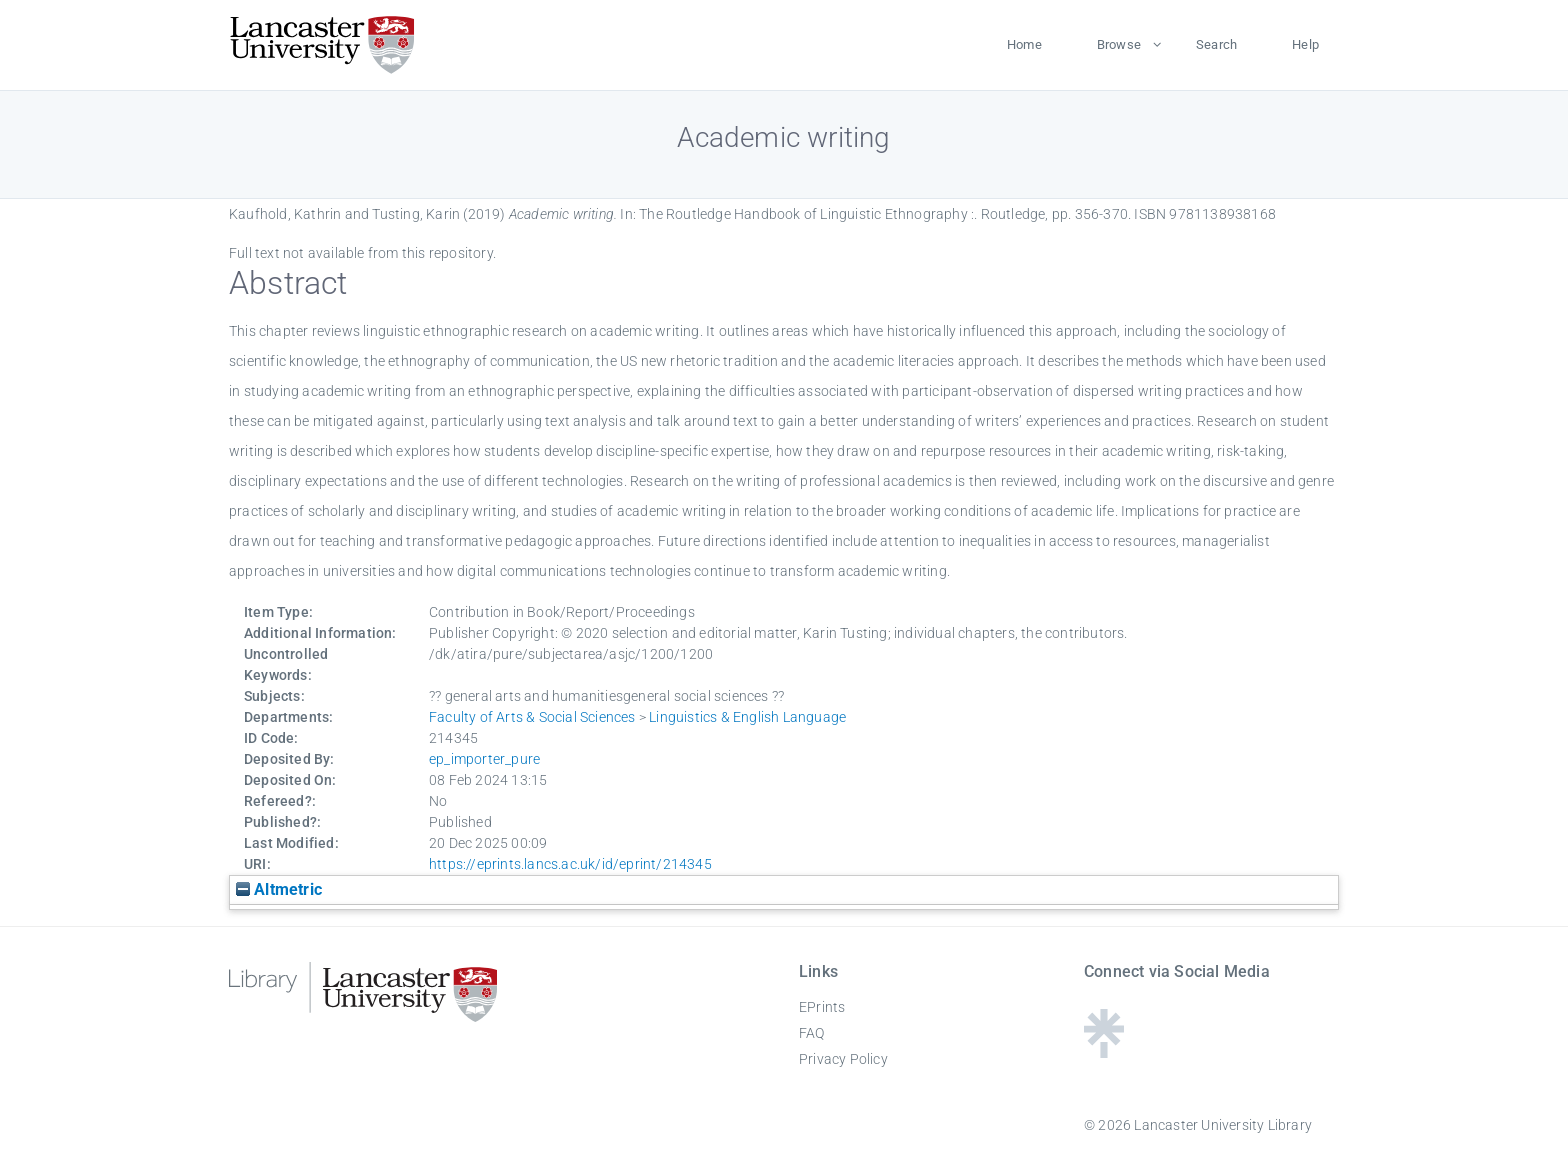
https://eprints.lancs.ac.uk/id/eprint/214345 (570, 864)
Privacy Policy (843, 1059)
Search (1216, 44)
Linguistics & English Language (747, 717)
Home (1024, 44)
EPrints (822, 1007)
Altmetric (279, 889)
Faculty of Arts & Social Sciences (532, 717)
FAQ (812, 1033)
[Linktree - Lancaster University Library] (1104, 1051)
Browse (1119, 44)
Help (1305, 44)
